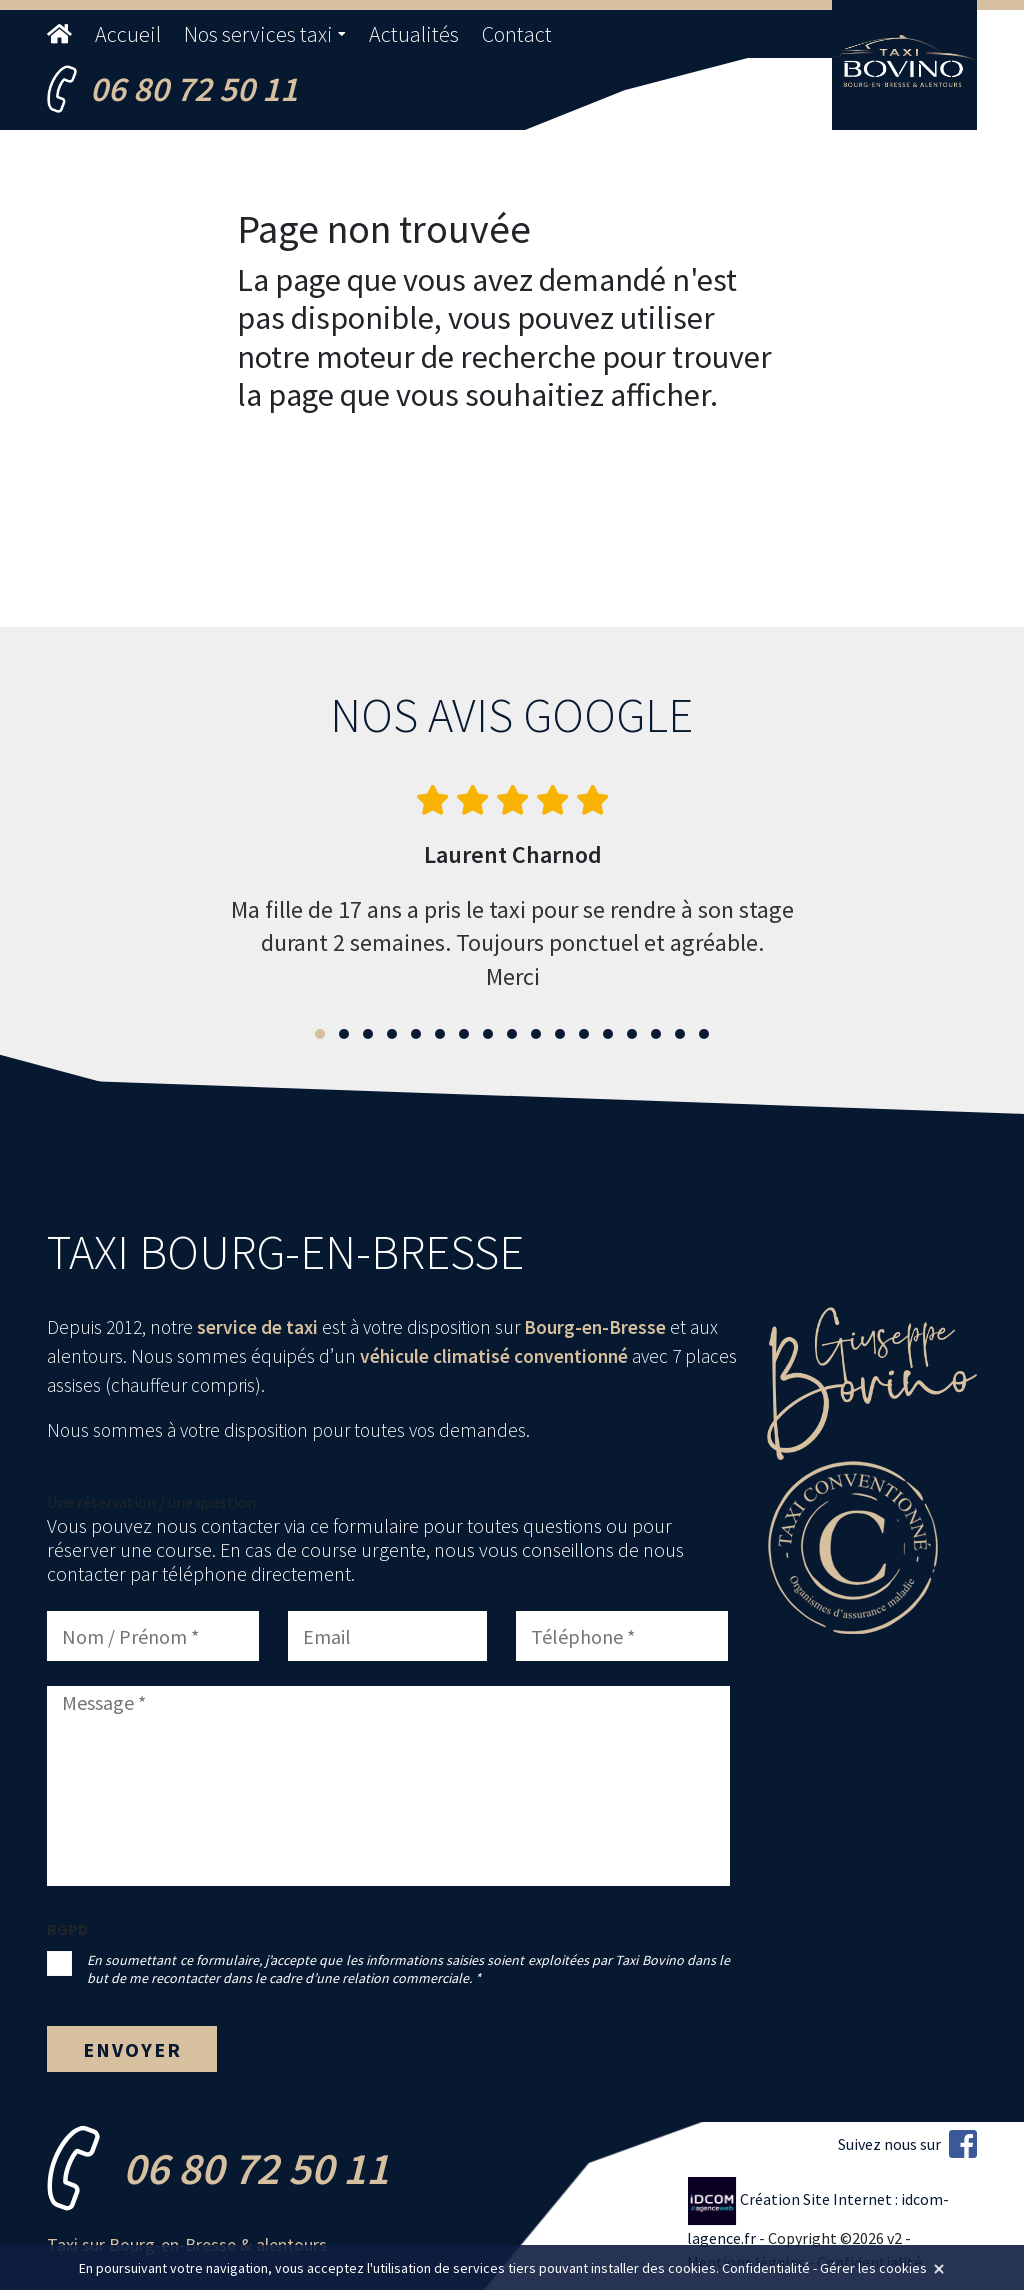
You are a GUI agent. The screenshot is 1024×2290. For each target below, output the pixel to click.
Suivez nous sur (907, 2144)
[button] (320, 1034)
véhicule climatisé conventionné (494, 1356)
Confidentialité (766, 2268)
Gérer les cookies (873, 2268)
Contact (517, 34)
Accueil (128, 34)
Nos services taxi (258, 34)
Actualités (414, 34)
